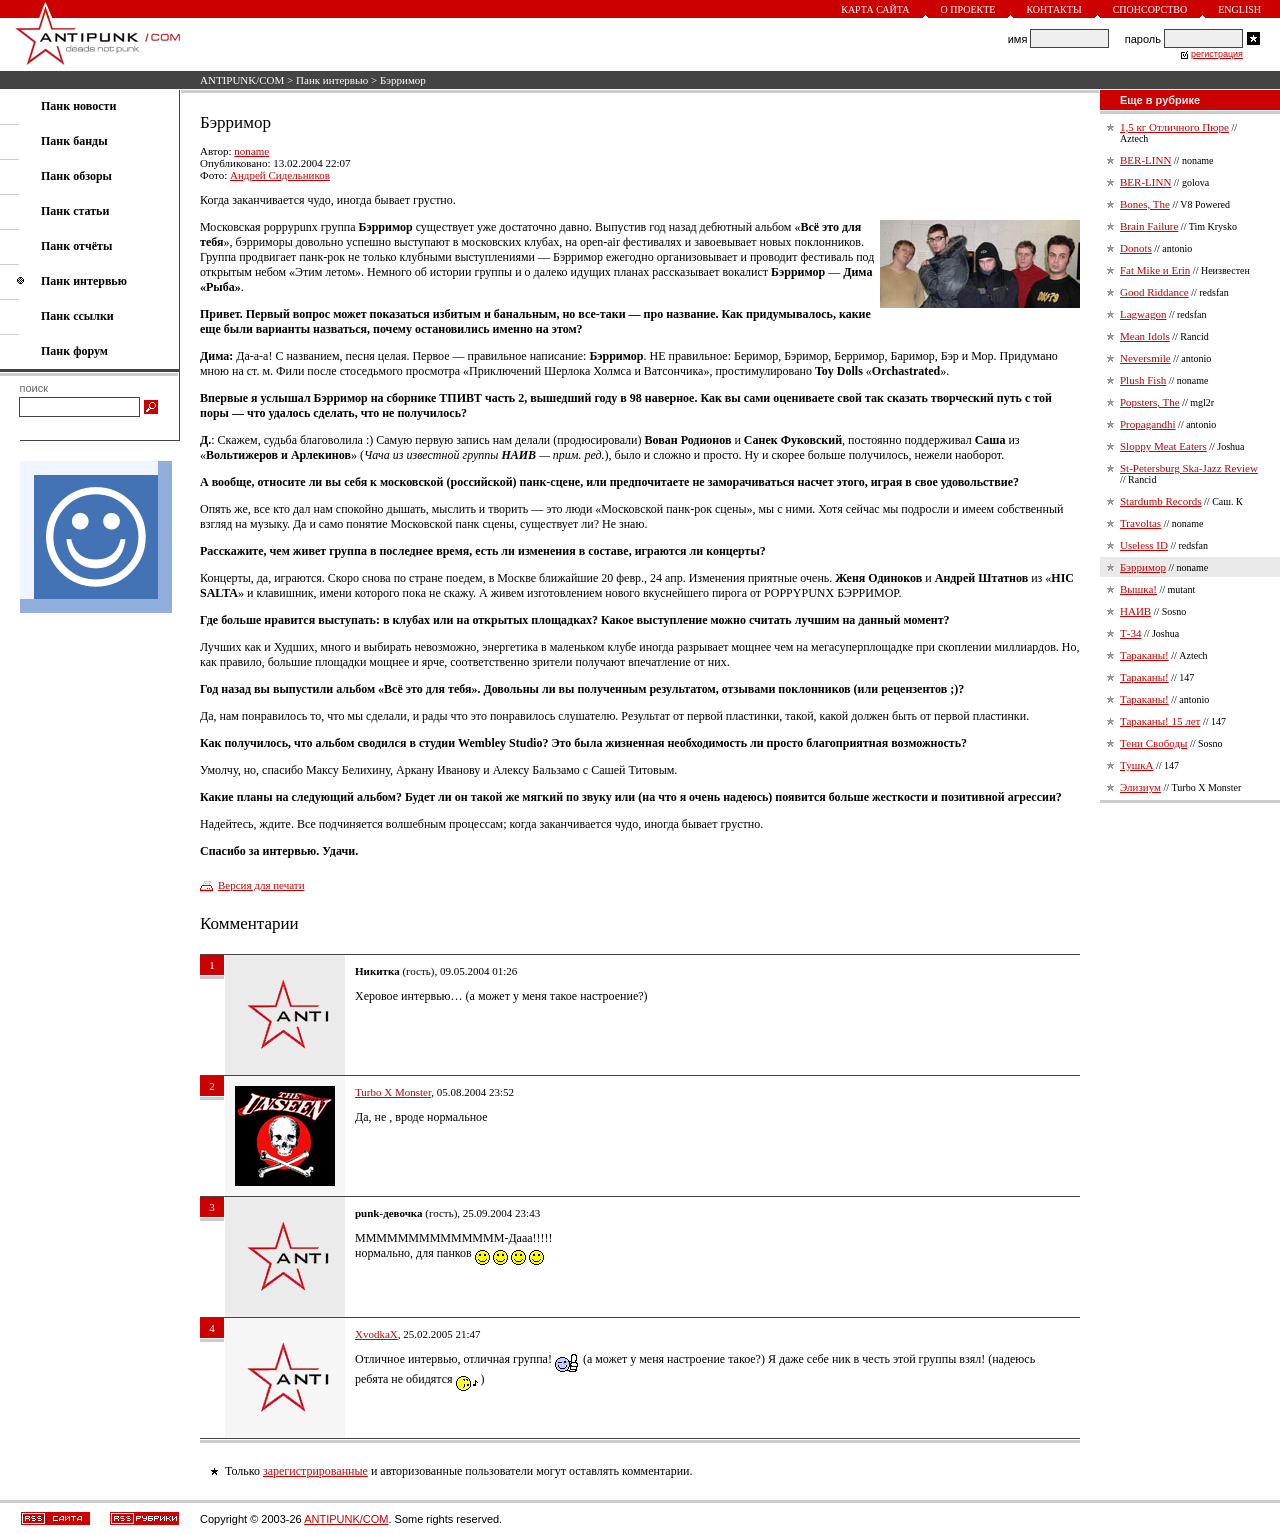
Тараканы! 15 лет (1160, 721)
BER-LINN (1145, 160)
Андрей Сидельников (280, 175)
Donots (1136, 248)
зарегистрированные (315, 1471)
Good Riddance (1154, 292)
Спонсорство (1150, 9)
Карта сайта (875, 9)
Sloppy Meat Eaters (1163, 446)
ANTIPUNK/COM (242, 80)
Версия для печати (261, 885)
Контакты (1053, 9)
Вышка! (1138, 589)
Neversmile (1145, 358)
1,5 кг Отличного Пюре (1174, 127)
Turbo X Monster (393, 1092)
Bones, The (1145, 204)
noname (251, 151)
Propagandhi (1148, 424)
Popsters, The (1150, 402)
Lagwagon (1143, 314)
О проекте (968, 9)
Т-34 (1130, 633)
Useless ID (1144, 545)
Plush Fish (1143, 380)
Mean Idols (1145, 336)
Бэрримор (1143, 567)
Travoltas (1140, 523)
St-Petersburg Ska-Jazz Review (1189, 468)
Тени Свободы (1153, 743)
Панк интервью (332, 80)
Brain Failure (1149, 226)
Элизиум (1140, 787)
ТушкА (1136, 765)
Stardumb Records (1161, 501)
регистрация (1217, 54)
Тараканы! (1144, 655)
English (1239, 9)
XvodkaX (376, 1334)
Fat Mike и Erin (1155, 270)
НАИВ (1135, 611)
